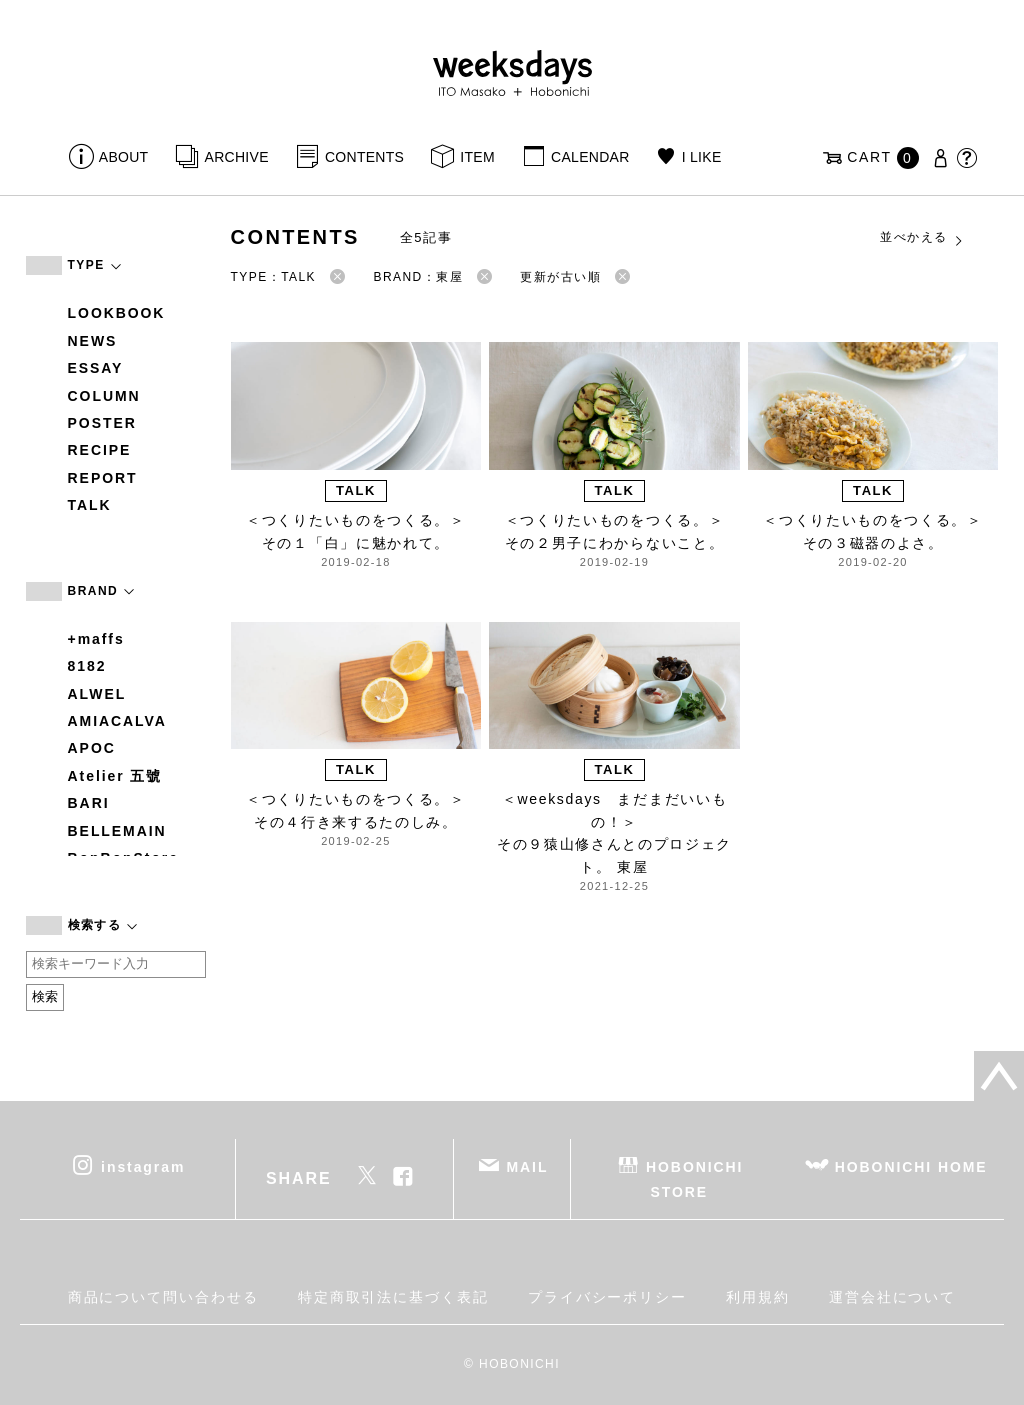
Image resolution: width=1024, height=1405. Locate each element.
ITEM (477, 157)
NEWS (93, 341)
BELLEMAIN (117, 831)
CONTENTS (364, 157)
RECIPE (100, 450)
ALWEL (97, 694)
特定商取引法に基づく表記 (393, 1297)
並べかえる (922, 238)
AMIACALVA (117, 721)
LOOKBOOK (117, 313)
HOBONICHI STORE (694, 1178)
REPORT (103, 478)
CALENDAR (590, 157)
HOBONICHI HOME (911, 1166)
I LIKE (702, 157)
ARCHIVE (237, 157)
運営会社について (892, 1297)
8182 (87, 666)
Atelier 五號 (115, 776)
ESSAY (96, 368)
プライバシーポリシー (607, 1297)
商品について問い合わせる (163, 1297)
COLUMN (104, 396)
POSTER (102, 423)
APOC (92, 748)
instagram (143, 1166)
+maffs (96, 639)
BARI (89, 803)
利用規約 (758, 1297)
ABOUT (124, 157)
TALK (90, 505)
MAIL (527, 1166)
